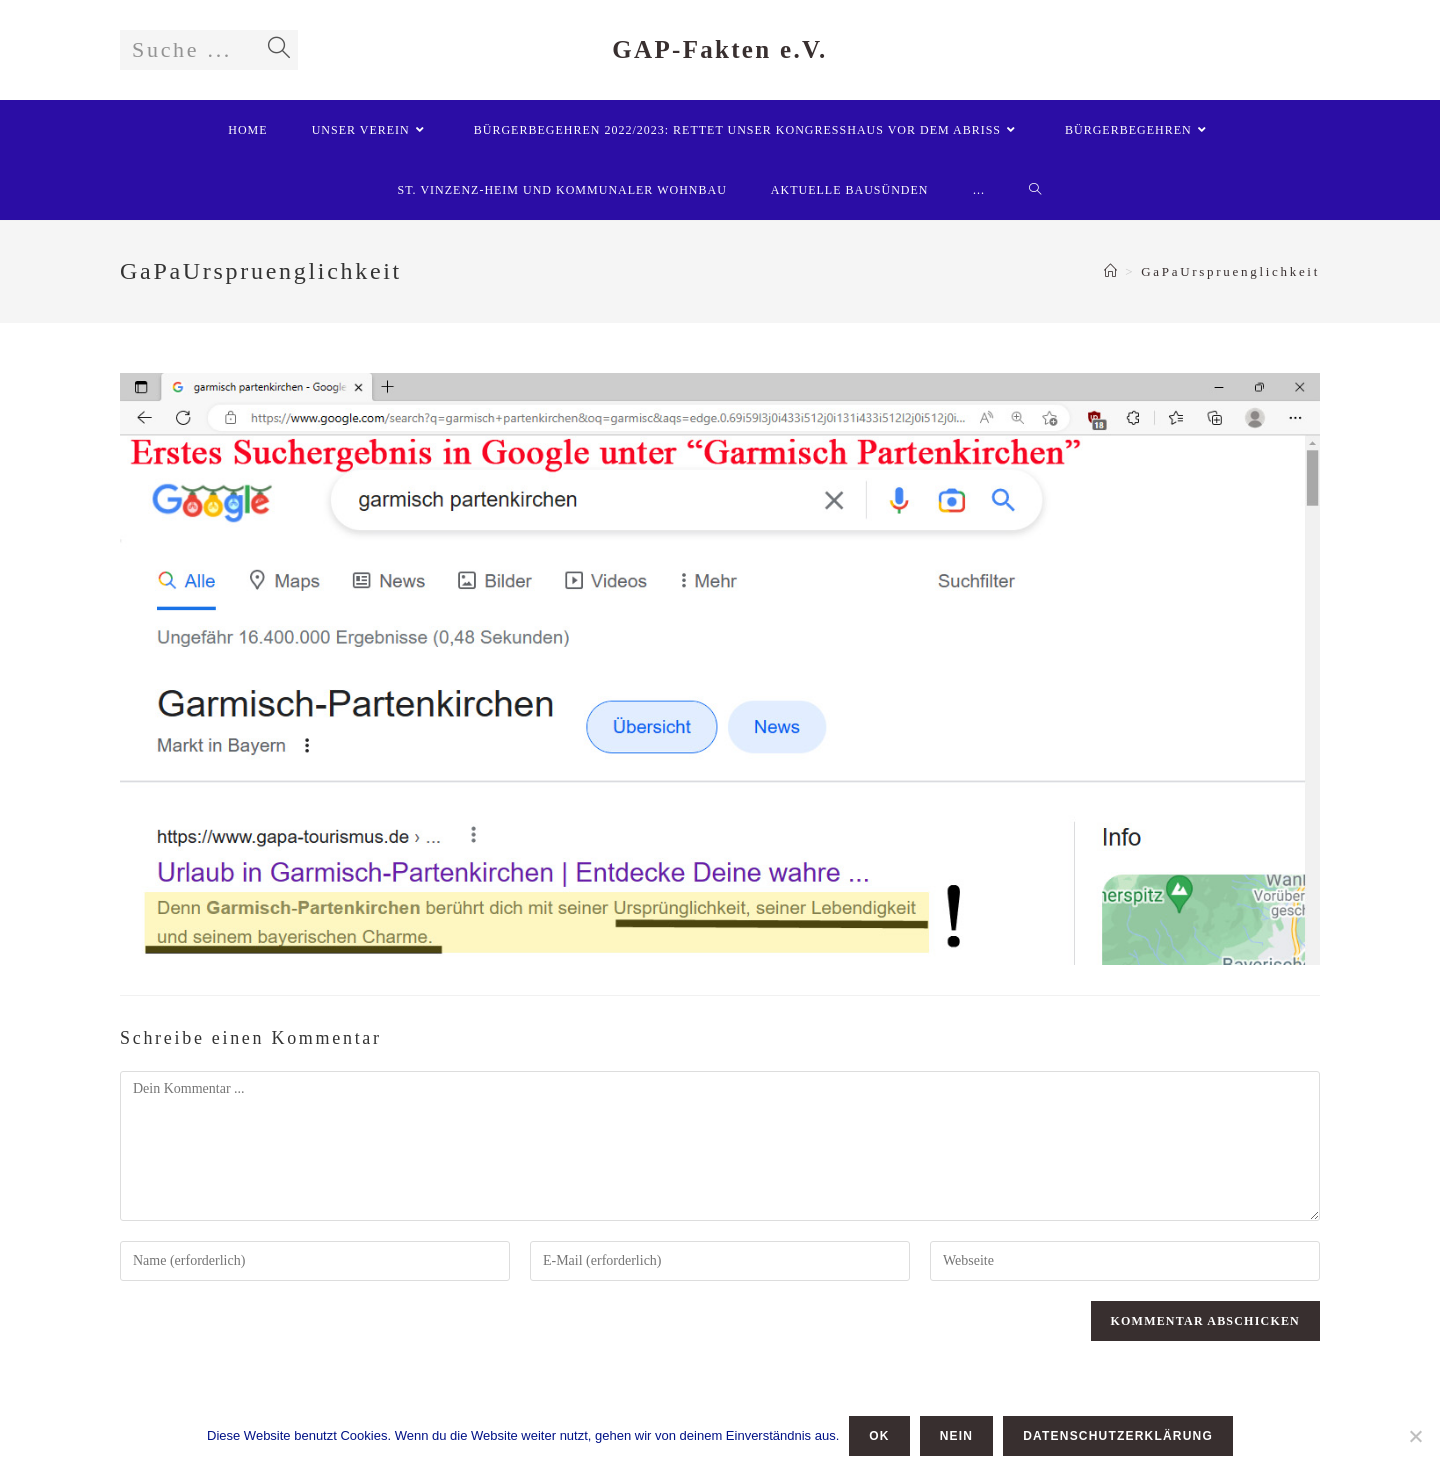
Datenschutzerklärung (1118, 1436)
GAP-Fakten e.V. (719, 49)
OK (879, 1436)
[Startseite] (1112, 271)
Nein (956, 1436)
